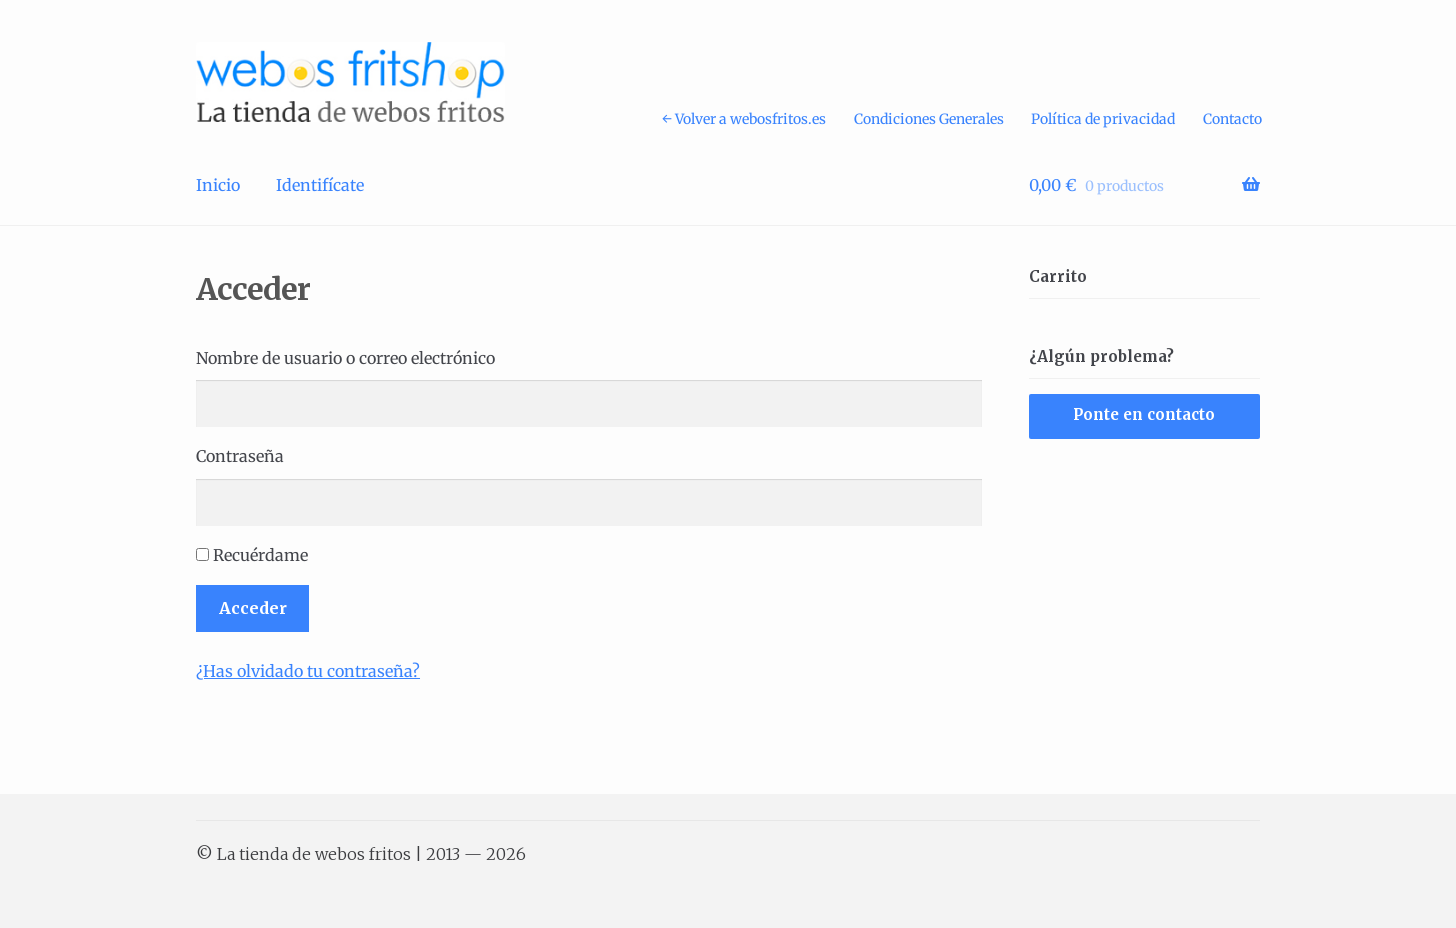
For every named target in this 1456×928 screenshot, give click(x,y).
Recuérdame (260, 555)
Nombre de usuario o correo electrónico (345, 358)
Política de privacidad (1103, 119)
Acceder (253, 608)
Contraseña (240, 456)
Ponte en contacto (1144, 414)
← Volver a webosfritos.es (744, 119)
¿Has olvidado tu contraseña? (308, 671)
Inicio (218, 185)
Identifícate (320, 185)
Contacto (1232, 119)
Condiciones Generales (929, 119)
